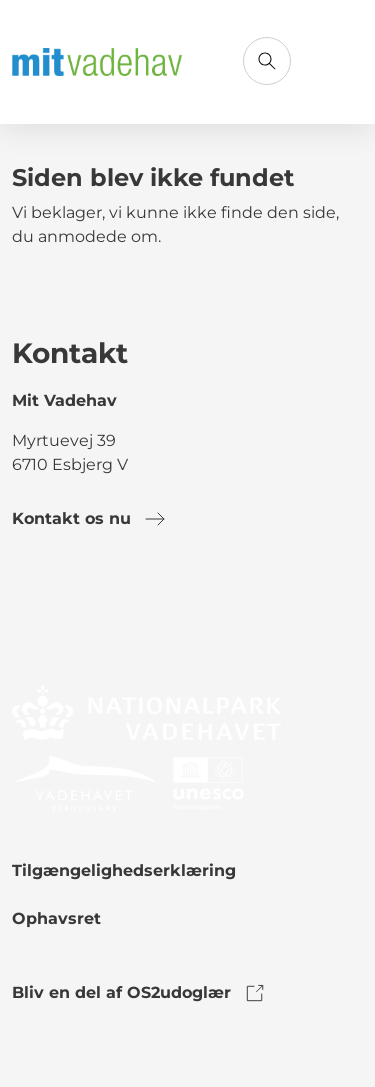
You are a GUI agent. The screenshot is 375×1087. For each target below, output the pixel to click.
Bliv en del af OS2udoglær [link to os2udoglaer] (139, 993)
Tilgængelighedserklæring (124, 870)
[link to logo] (146, 711)
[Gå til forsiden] (97, 62)
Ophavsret (56, 918)
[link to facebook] (28, 613)
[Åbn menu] (339, 61)
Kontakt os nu (89, 519)
